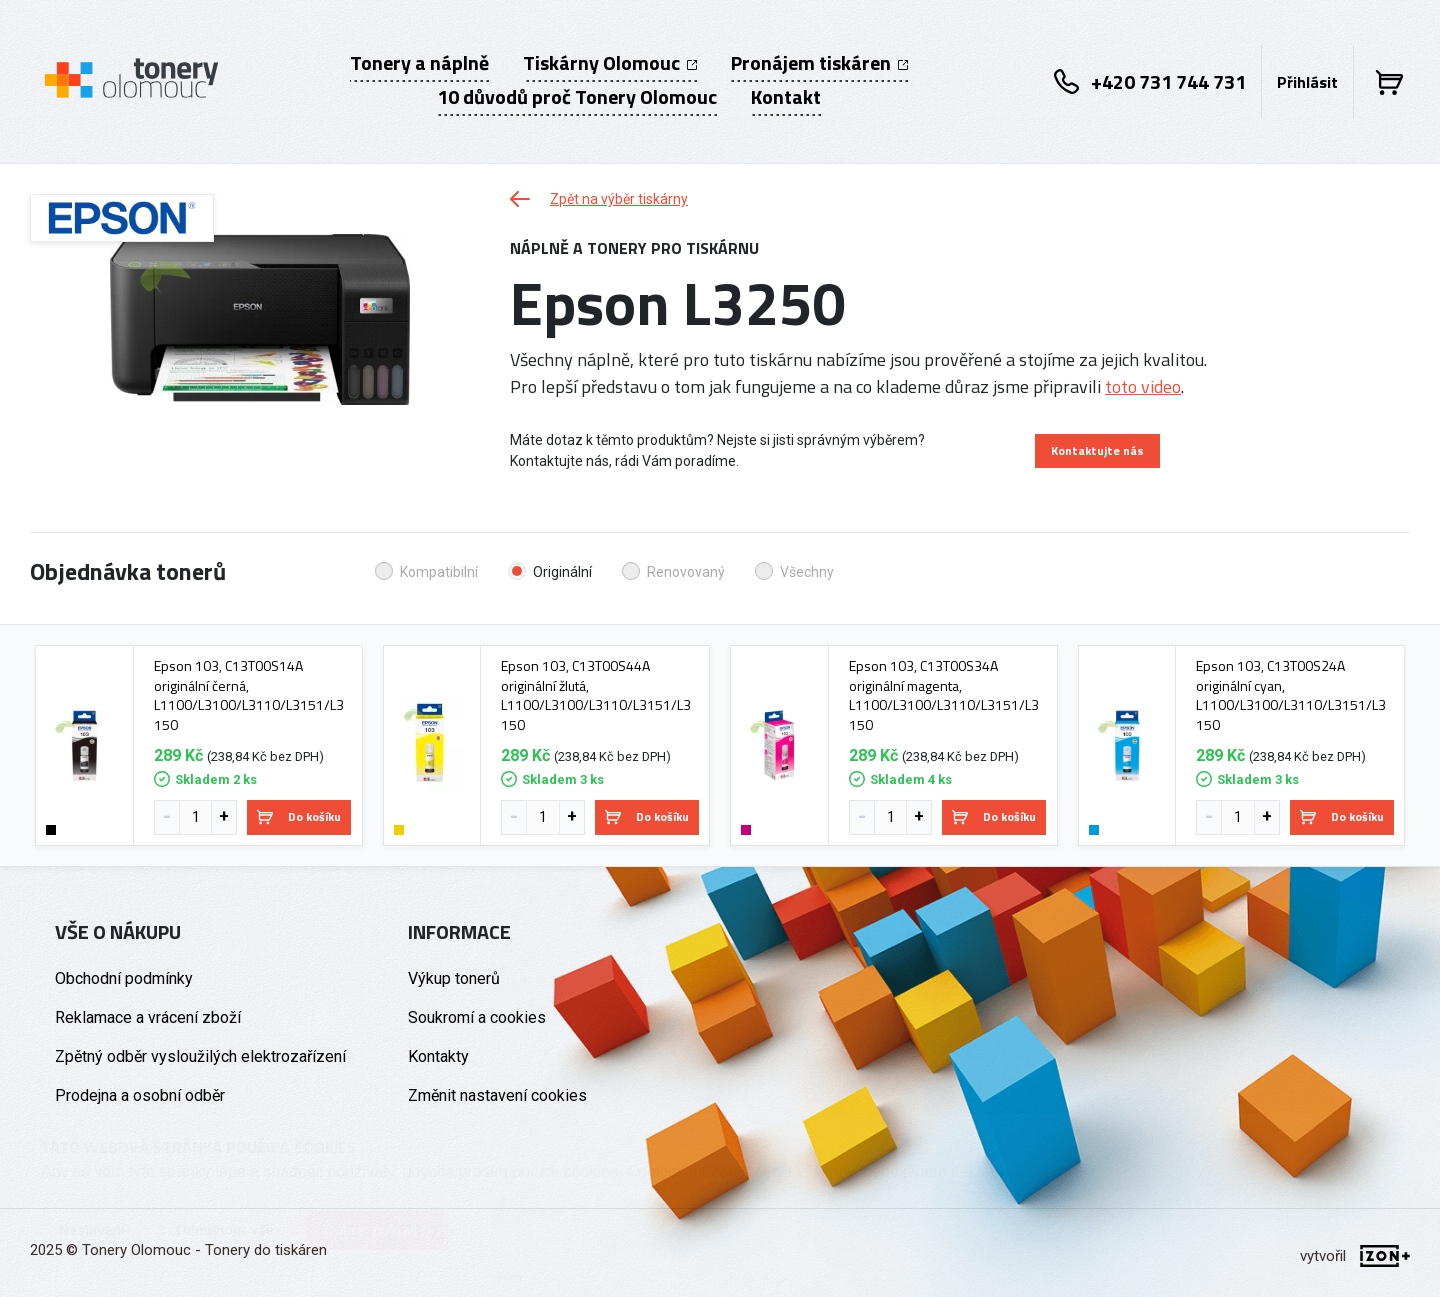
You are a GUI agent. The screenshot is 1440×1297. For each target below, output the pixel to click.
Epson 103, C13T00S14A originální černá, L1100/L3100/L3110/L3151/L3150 (249, 695)
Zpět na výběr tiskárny (599, 199)
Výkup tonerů (454, 978)
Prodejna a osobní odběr (140, 1095)
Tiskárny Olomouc (610, 63)
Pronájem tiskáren (819, 63)
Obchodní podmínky (124, 978)
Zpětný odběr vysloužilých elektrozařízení (200, 1056)
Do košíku (299, 816)
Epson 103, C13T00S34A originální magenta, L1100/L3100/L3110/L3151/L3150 (944, 695)
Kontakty (438, 1056)
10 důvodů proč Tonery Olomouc (577, 97)
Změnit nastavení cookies (497, 1095)
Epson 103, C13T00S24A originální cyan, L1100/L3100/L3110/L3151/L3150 (1291, 695)
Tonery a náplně (419, 63)
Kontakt (786, 97)
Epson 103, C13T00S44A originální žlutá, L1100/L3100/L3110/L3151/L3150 (596, 695)
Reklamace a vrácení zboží (148, 1017)
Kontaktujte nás (1097, 450)
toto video (1143, 386)
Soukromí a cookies (477, 1017)
